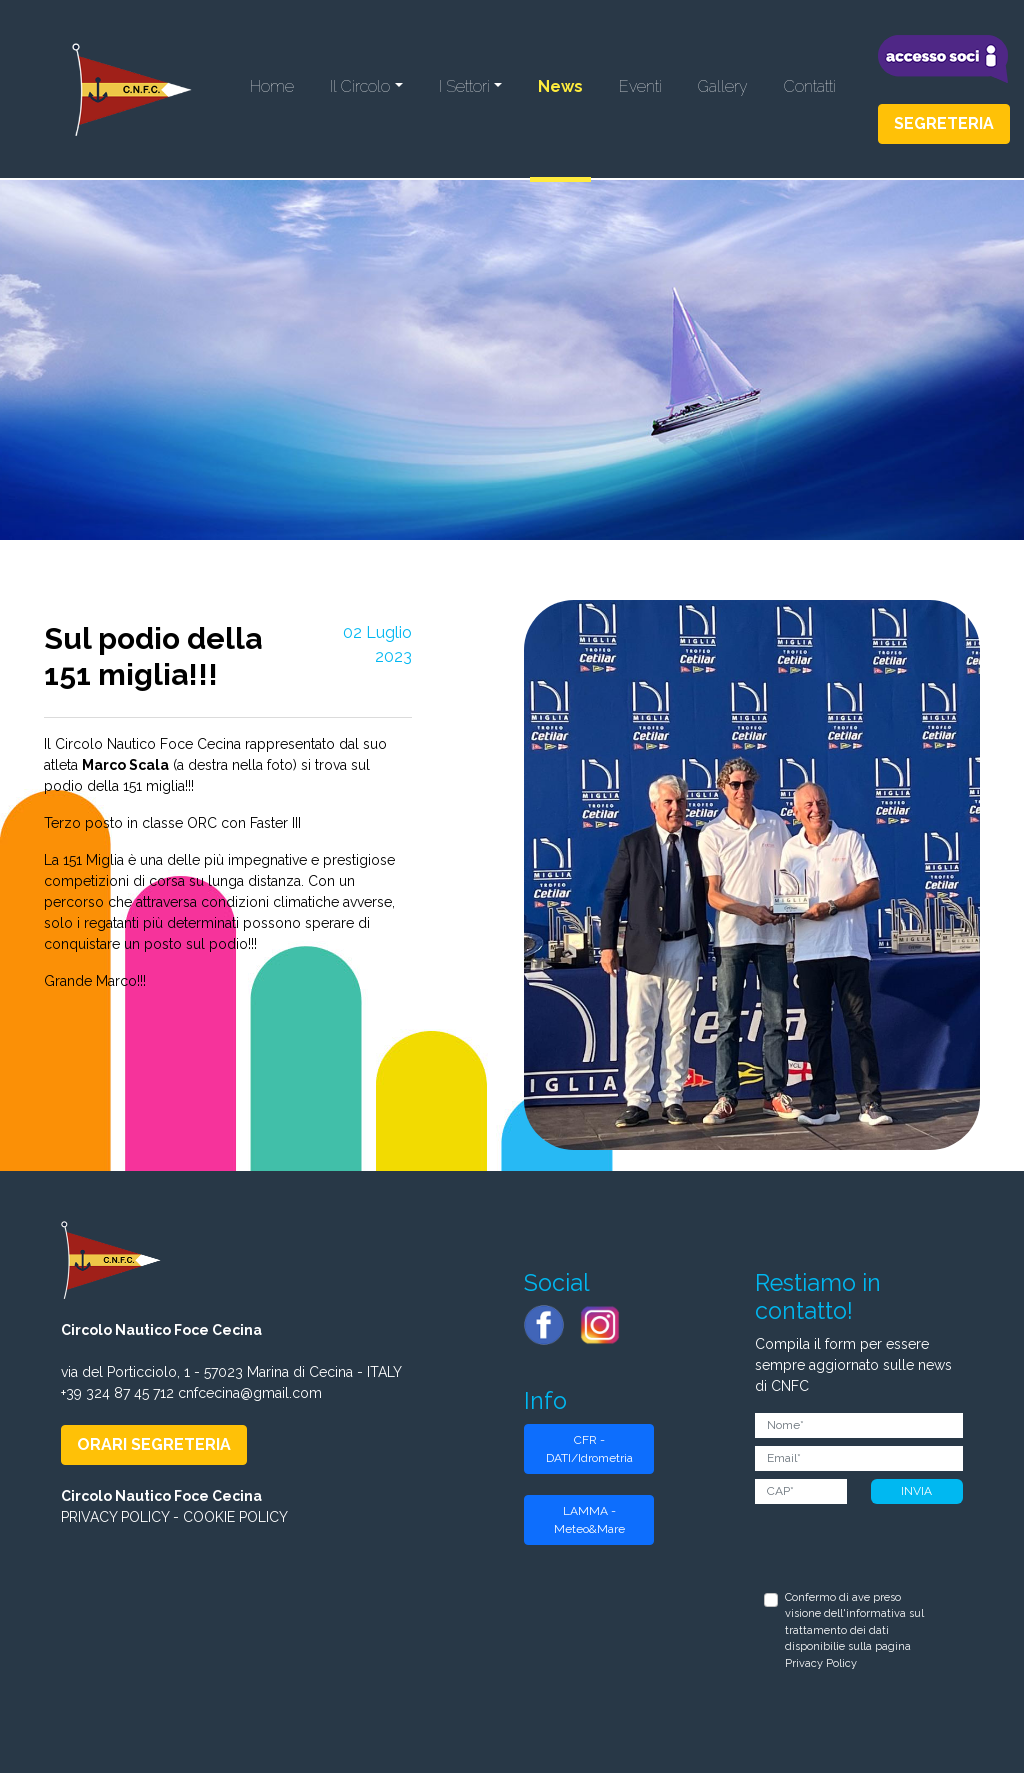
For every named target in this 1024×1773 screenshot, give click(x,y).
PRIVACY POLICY (115, 1517)
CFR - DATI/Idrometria (589, 1449)
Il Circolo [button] (360, 86)
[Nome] (858, 1425)
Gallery (723, 86)
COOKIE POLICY (235, 1517)
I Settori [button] (464, 86)
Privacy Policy (821, 1663)
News (560, 86)
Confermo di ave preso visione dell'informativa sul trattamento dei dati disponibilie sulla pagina (854, 1630)
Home (272, 86)
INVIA (916, 1491)
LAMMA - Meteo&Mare (589, 1520)
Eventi (640, 86)
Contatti (810, 86)
